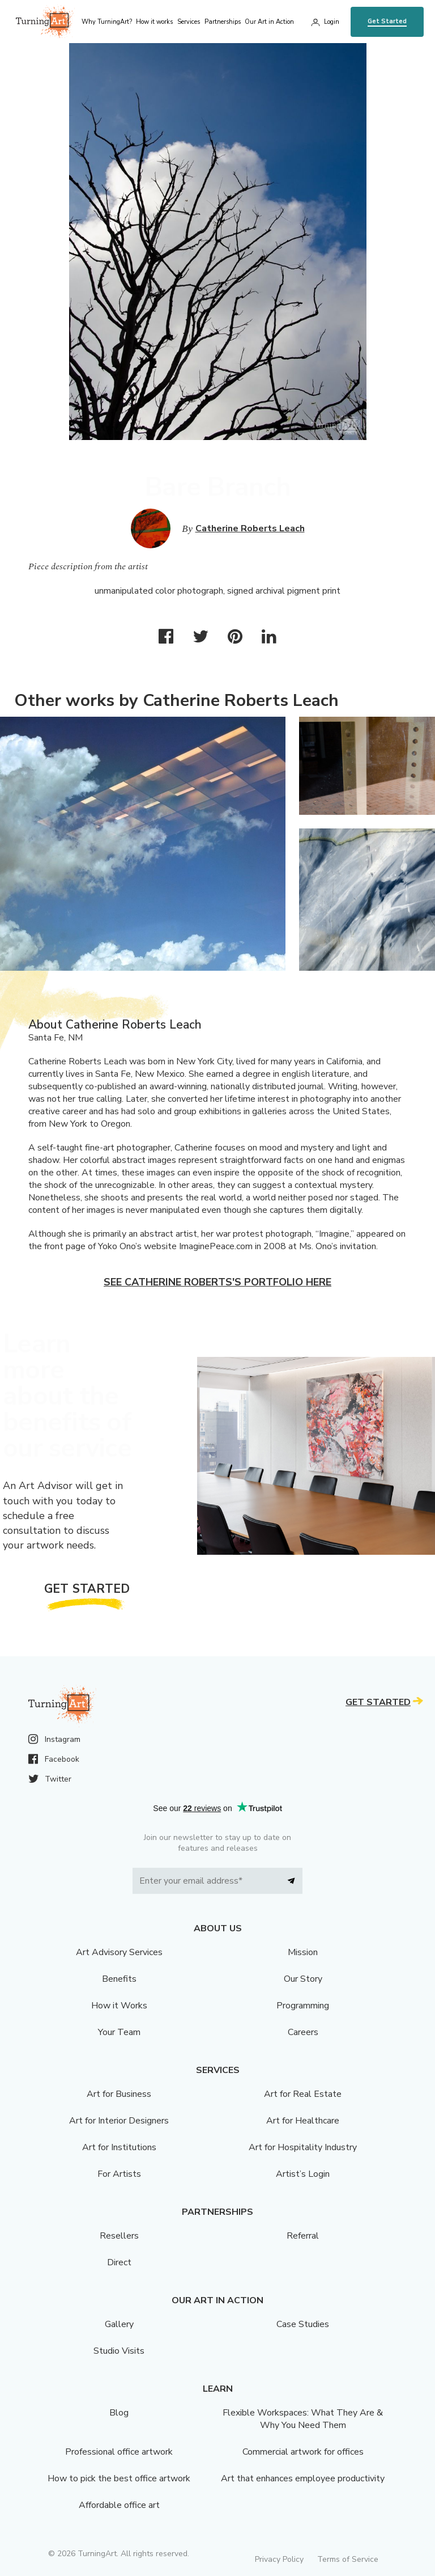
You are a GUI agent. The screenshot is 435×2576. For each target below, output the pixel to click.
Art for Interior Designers (119, 2120)
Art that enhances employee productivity (303, 2478)
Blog (119, 2412)
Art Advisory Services (119, 1952)
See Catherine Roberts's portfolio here (217, 1282)
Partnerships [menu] (222, 22)
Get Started (387, 21)
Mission (303, 1952)
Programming (302, 2005)
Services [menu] (188, 22)
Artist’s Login (303, 2174)
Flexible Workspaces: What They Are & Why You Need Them (303, 2418)
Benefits (119, 1979)
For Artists (119, 2174)
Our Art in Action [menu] (269, 22)
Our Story (303, 1979)
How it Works (119, 2005)
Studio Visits (118, 2351)
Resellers (119, 2236)
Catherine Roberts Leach (250, 528)
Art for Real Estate (303, 2094)
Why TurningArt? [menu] (107, 22)
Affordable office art (119, 2505)
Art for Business (119, 2094)
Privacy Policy (279, 2559)
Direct (119, 2262)
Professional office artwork (119, 2452)
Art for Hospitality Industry (303, 2147)
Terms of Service (347, 2559)
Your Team (119, 2032)
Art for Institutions (119, 2147)
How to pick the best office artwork (119, 2478)
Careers (303, 2032)
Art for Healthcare (302, 2120)
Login (331, 22)
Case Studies (302, 2324)
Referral (303, 2236)
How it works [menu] (154, 22)
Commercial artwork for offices (303, 2452)
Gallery (119, 2324)
